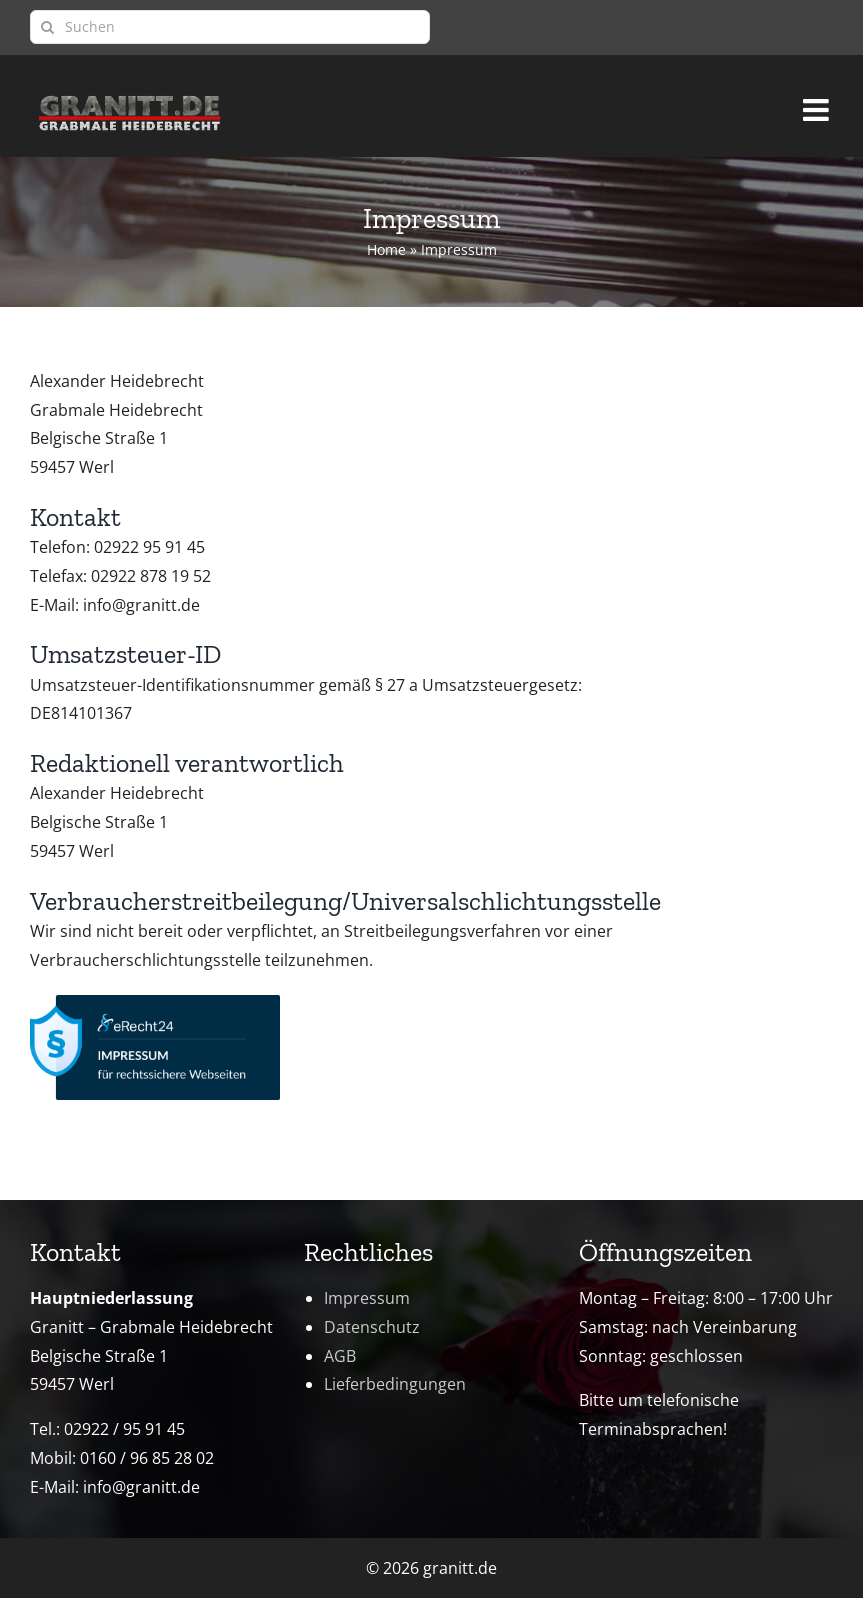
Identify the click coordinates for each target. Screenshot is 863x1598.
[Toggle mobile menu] (818, 101)
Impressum (367, 1298)
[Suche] (47, 27)
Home (386, 249)
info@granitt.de (141, 1487)
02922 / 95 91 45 (124, 1429)
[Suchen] (230, 27)
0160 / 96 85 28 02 (147, 1458)
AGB (340, 1356)
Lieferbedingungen (395, 1384)
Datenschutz (372, 1327)
